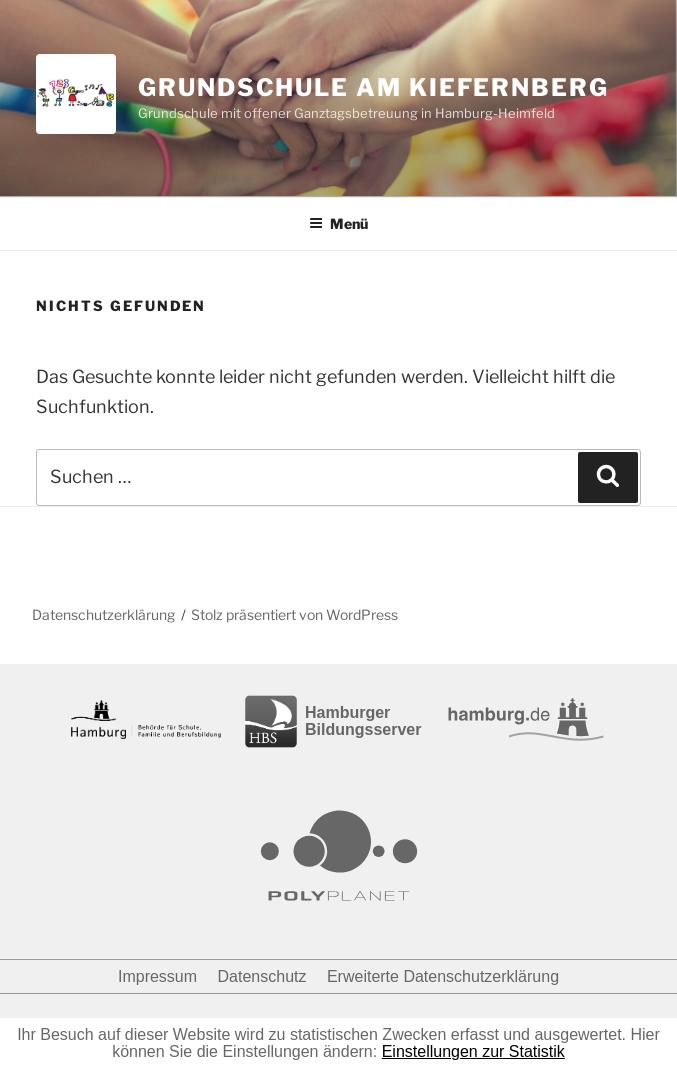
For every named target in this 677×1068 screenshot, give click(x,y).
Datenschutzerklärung (103, 614)
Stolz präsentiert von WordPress (294, 614)
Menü (338, 223)
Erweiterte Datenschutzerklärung (443, 976)
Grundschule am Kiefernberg (373, 87)
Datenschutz (262, 976)
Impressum (157, 976)
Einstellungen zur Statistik (473, 1051)
